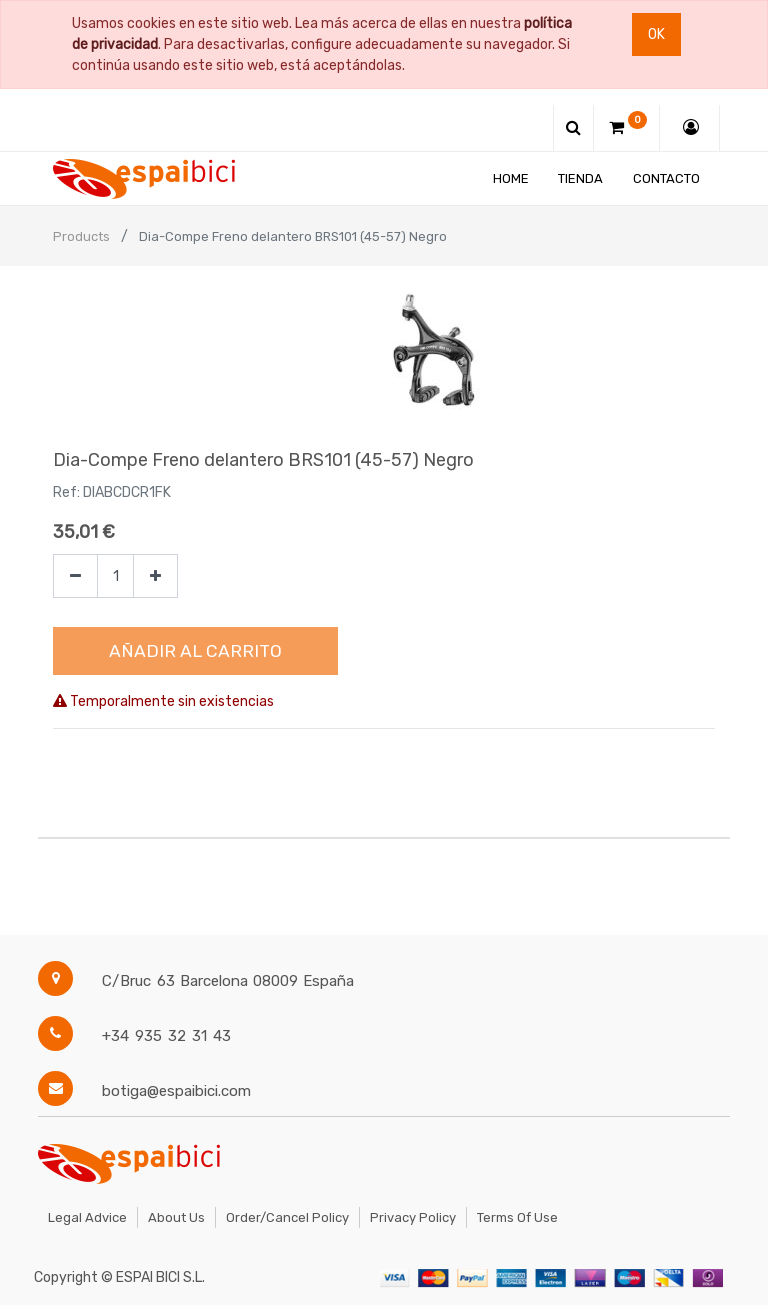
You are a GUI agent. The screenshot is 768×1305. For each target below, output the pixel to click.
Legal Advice (87, 1217)
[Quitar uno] (75, 576)
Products (81, 236)
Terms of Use (517, 1217)
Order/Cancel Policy (287, 1217)
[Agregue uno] (155, 576)
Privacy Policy (413, 1217)
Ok (656, 34)
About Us (176, 1217)
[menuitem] (511, 178)
